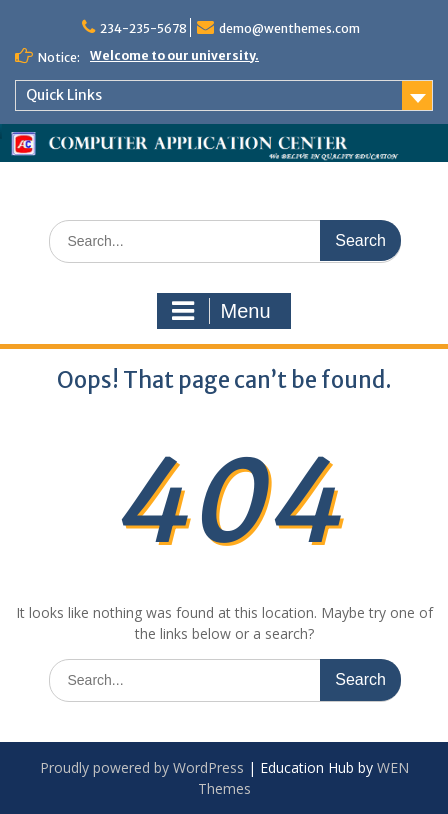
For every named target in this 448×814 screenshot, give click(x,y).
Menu (221, 311)
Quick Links (64, 95)
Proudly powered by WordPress (142, 767)
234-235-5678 (143, 28)
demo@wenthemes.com (289, 28)
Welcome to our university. (174, 55)
